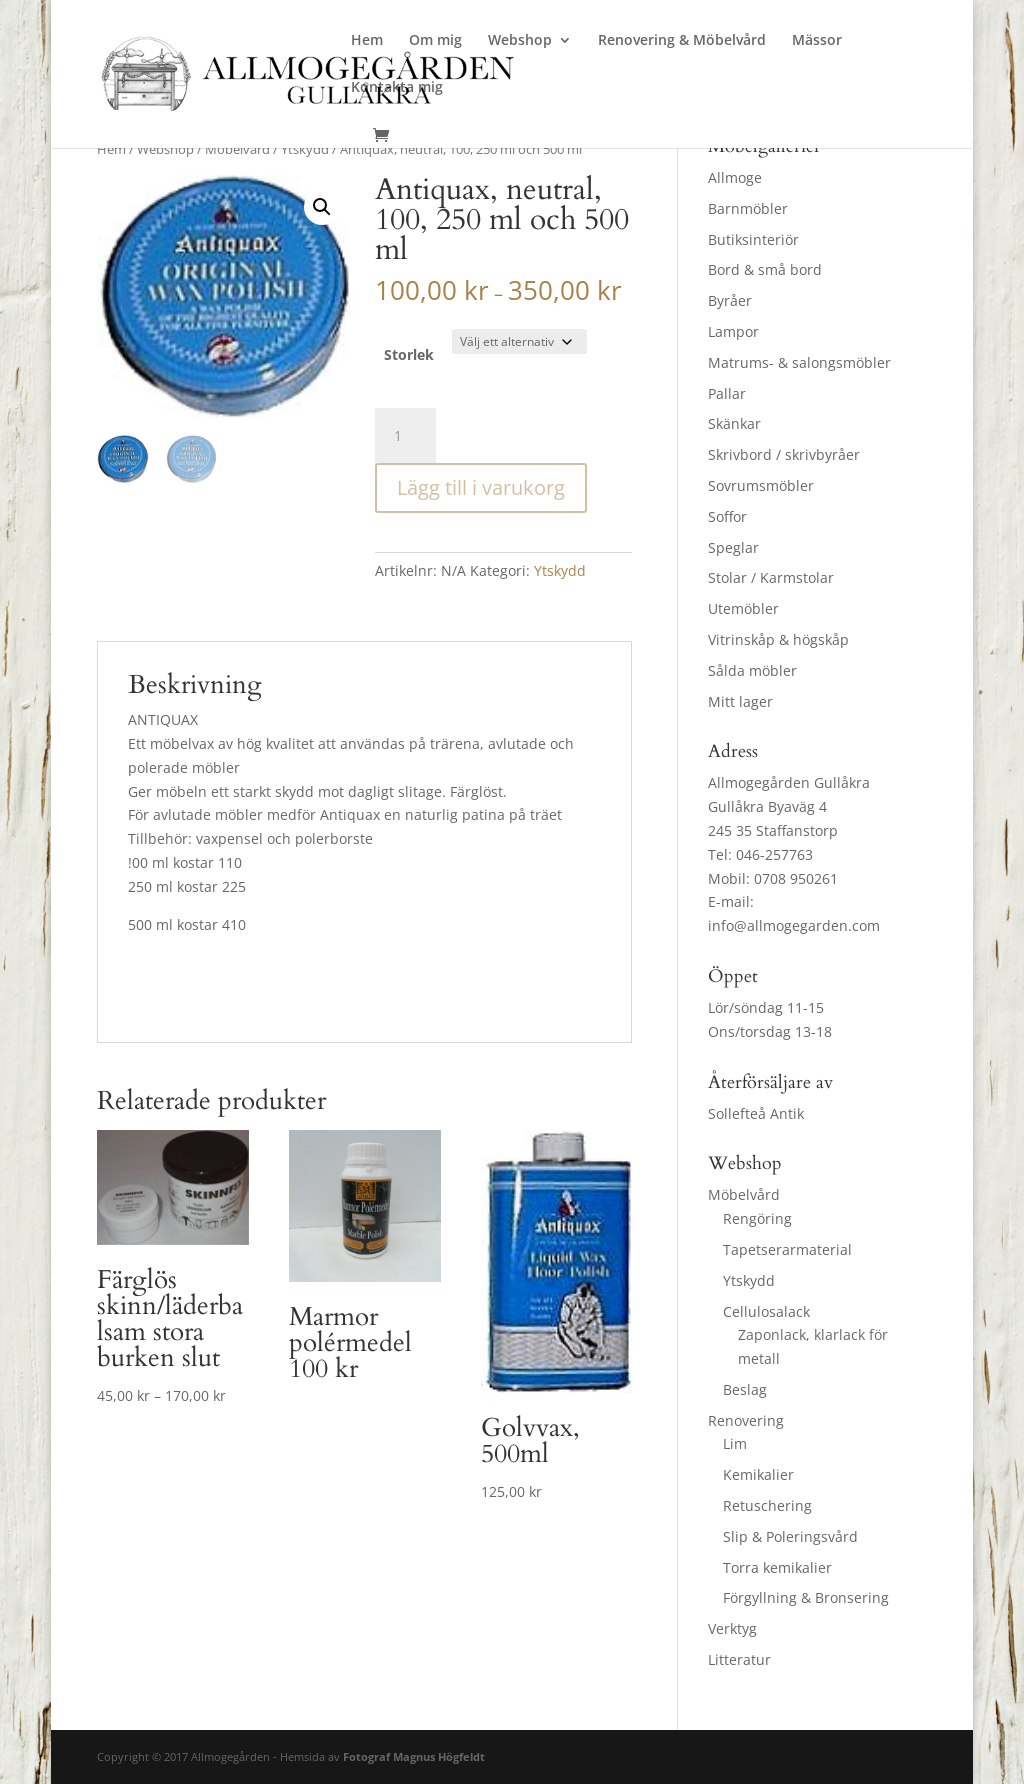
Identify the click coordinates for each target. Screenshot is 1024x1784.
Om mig (435, 41)
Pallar (727, 393)
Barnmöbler (748, 208)
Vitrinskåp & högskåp (778, 639)
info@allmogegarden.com (794, 925)
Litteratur (739, 1659)
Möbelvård (237, 149)
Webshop (520, 41)
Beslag (745, 1389)
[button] (322, 207)
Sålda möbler (752, 670)
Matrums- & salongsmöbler (799, 362)
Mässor (817, 41)
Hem (367, 41)
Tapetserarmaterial (787, 1249)
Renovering (746, 1420)
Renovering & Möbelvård (682, 41)
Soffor (727, 516)
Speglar (733, 547)
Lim (735, 1443)
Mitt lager (740, 701)
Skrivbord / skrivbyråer (784, 454)
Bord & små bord (765, 269)
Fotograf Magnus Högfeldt (414, 1756)
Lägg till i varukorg (481, 487)
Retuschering (767, 1505)
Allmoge (735, 177)
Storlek (409, 354)
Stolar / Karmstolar (771, 577)
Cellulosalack (766, 1311)
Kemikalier (758, 1474)
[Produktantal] (405, 436)
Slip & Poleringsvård (790, 1536)
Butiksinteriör (753, 239)
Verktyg (732, 1628)
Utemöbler (743, 608)
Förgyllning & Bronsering (806, 1597)
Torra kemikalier (777, 1567)
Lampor (733, 331)
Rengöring (757, 1218)
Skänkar (734, 423)
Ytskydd (305, 149)
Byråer (730, 300)
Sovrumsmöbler (761, 485)
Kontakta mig (397, 88)
